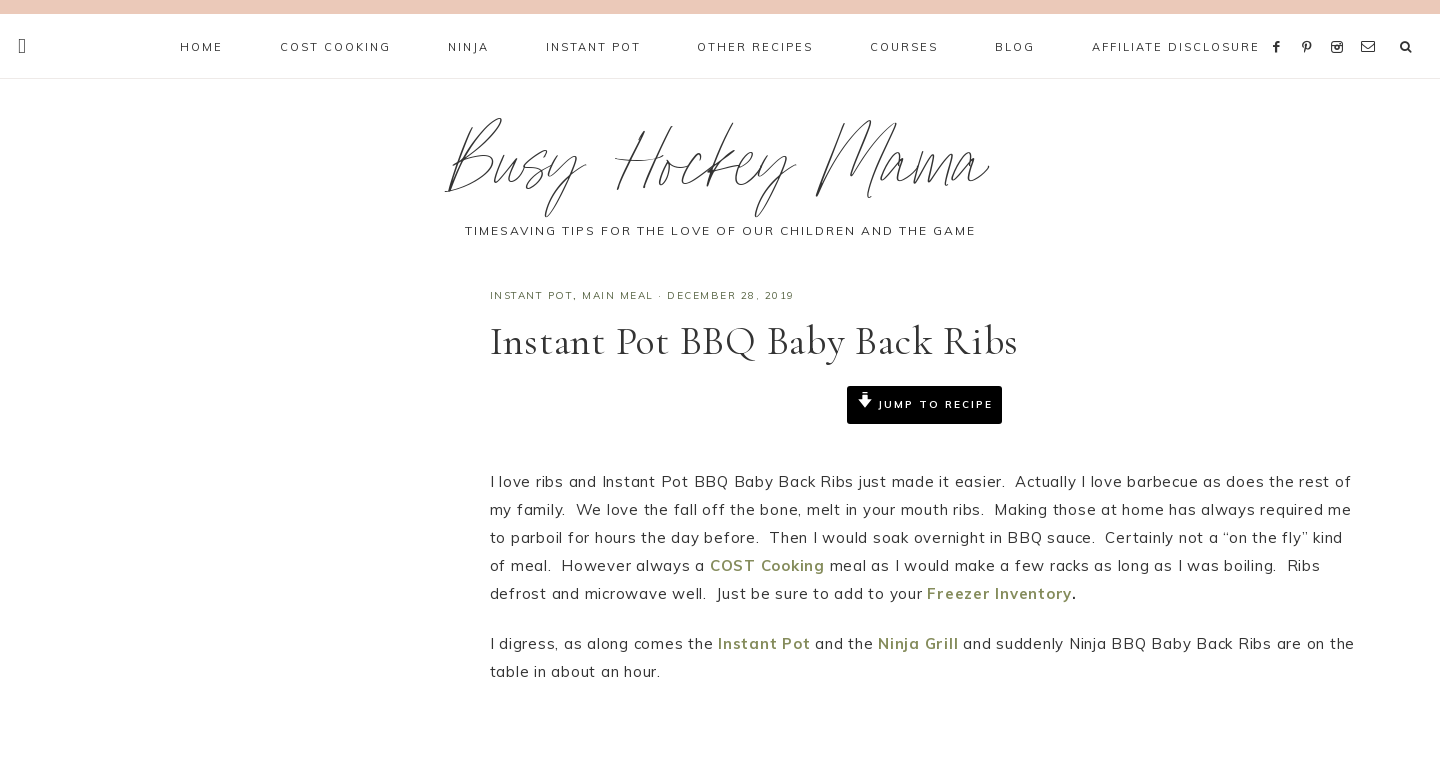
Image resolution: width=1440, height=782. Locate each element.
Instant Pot (532, 295)
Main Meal (618, 295)
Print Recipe (555, 454)
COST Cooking (767, 565)
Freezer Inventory (999, 593)
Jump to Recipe (925, 404)
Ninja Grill (918, 643)
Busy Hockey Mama (720, 173)
